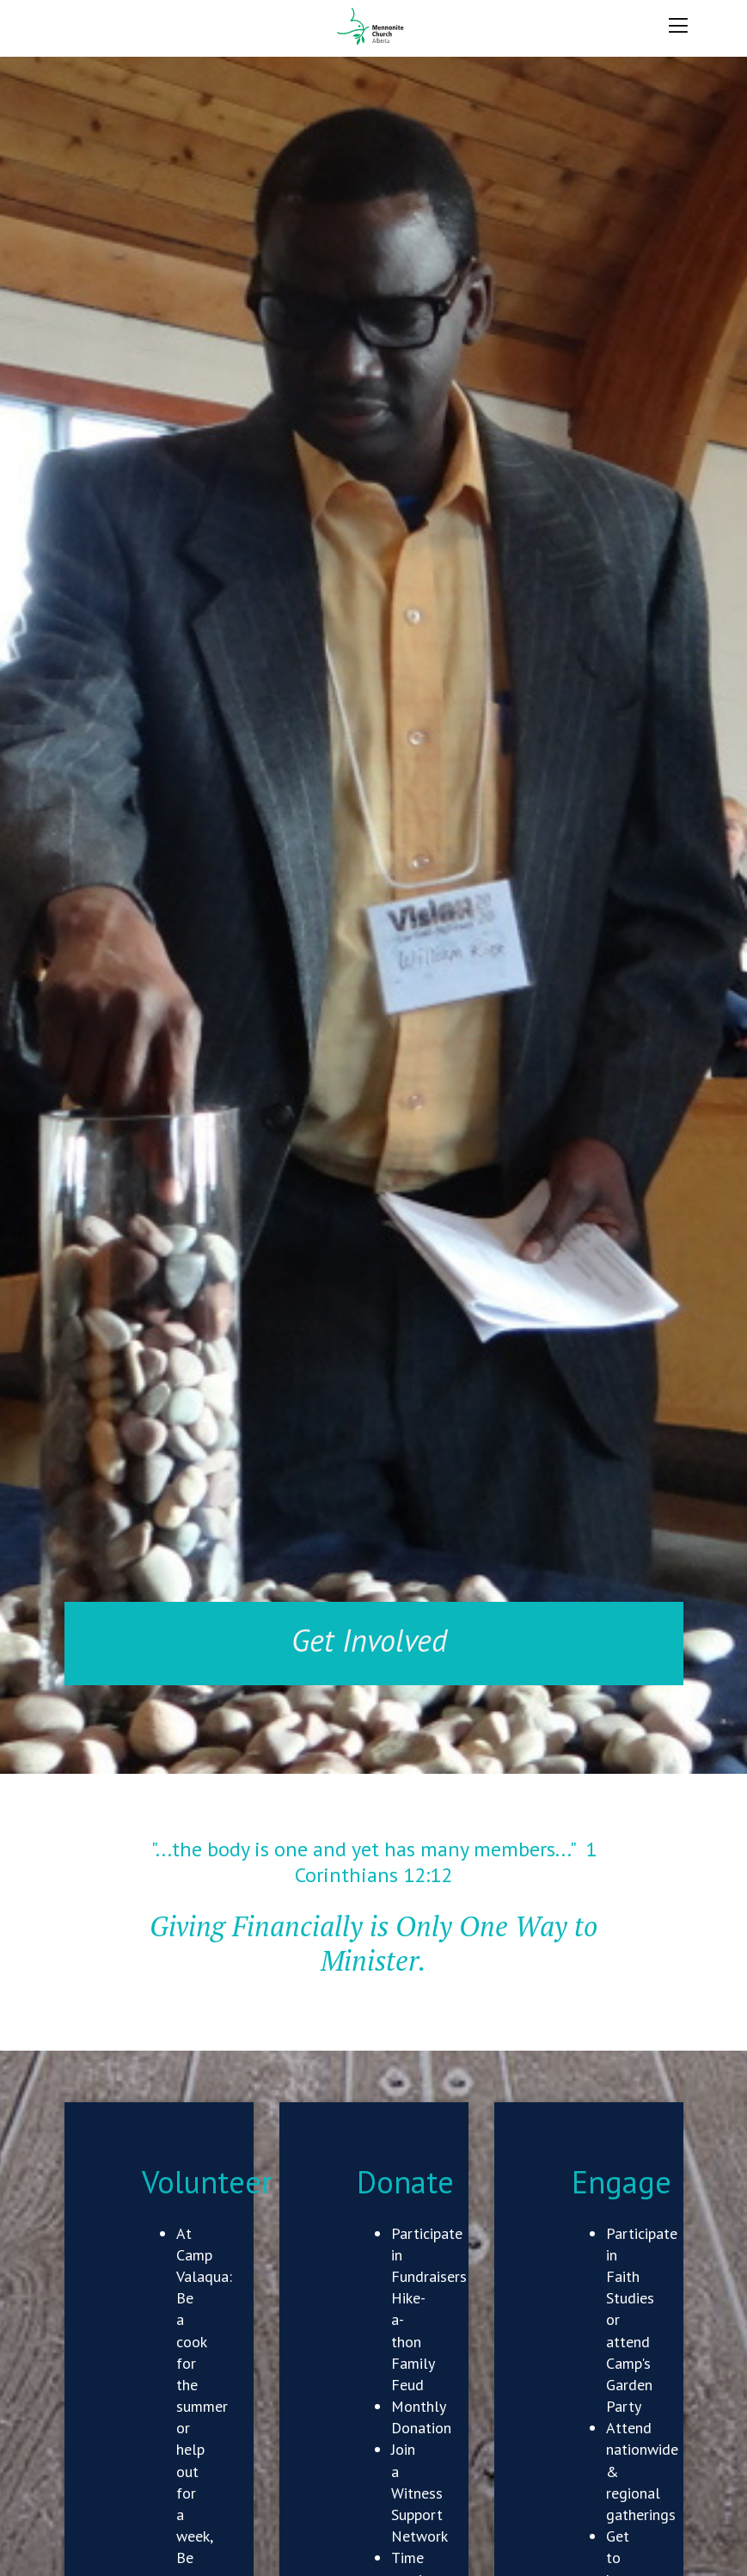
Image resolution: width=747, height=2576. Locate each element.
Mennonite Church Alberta (373, 26)
